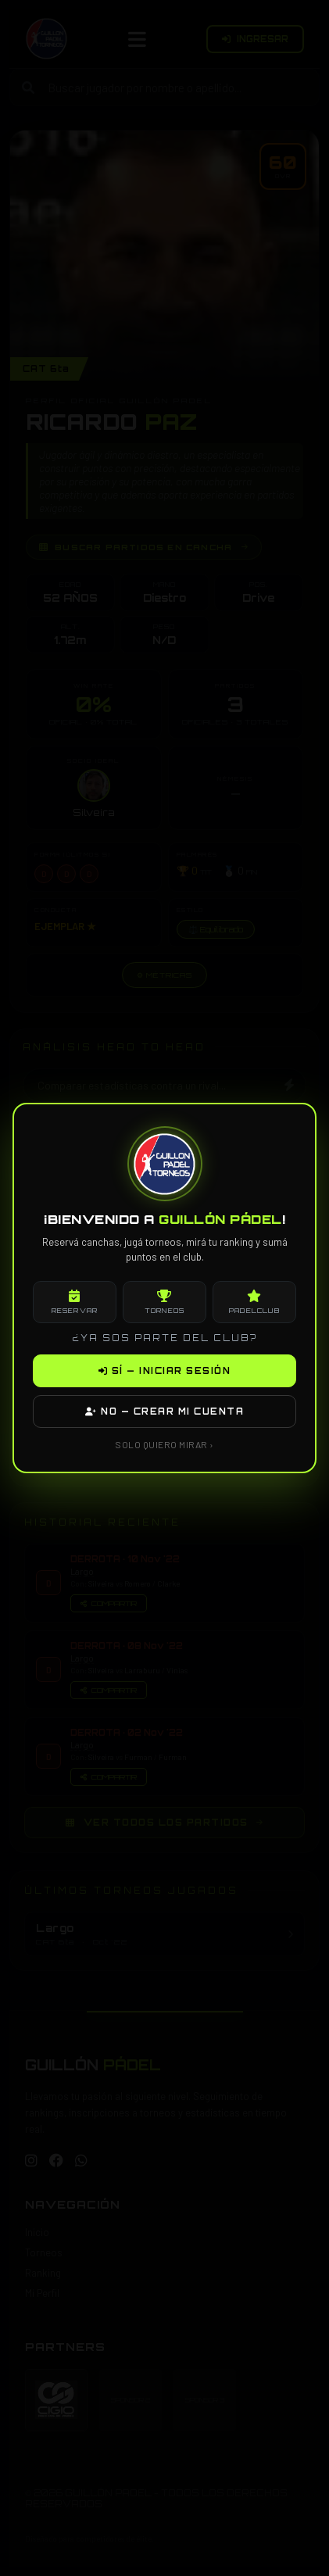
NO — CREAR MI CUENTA (164, 1411)
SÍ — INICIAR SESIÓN (164, 1370)
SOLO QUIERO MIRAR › (164, 1444)
